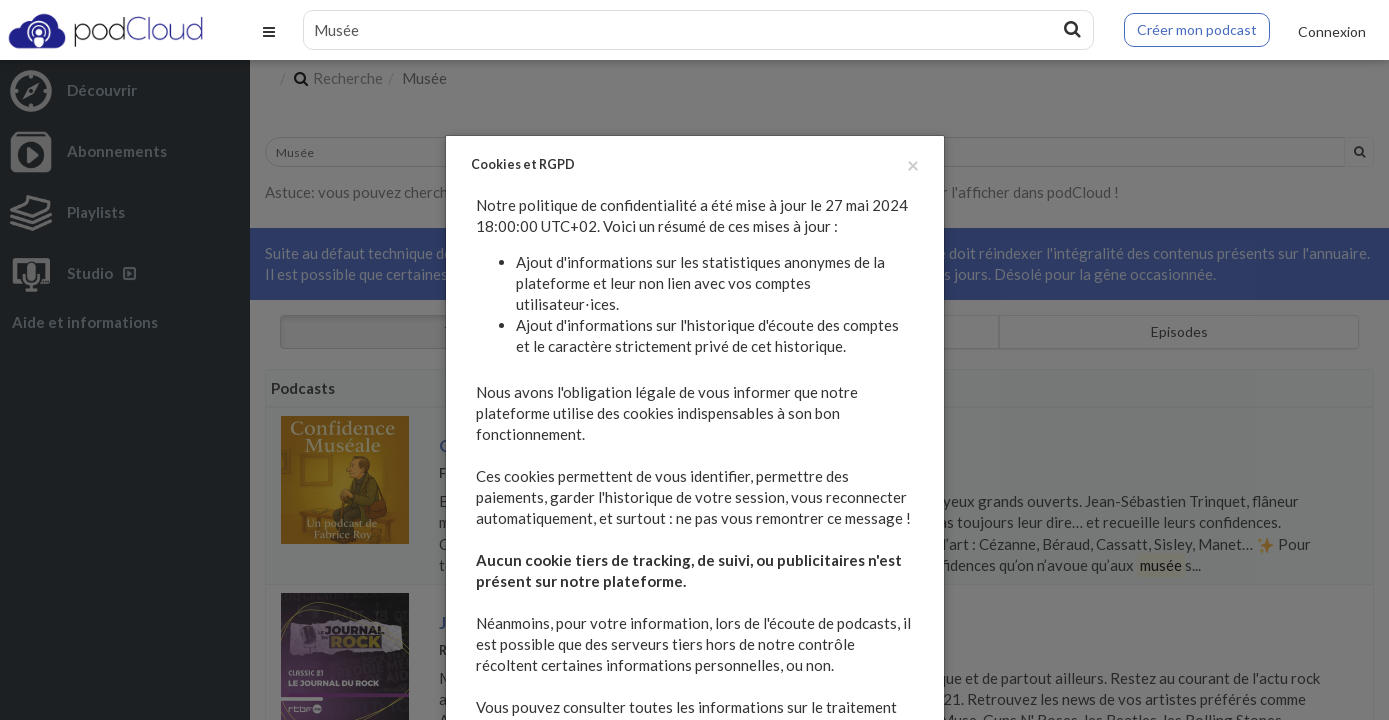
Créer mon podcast (1197, 29)
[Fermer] (913, 164)
